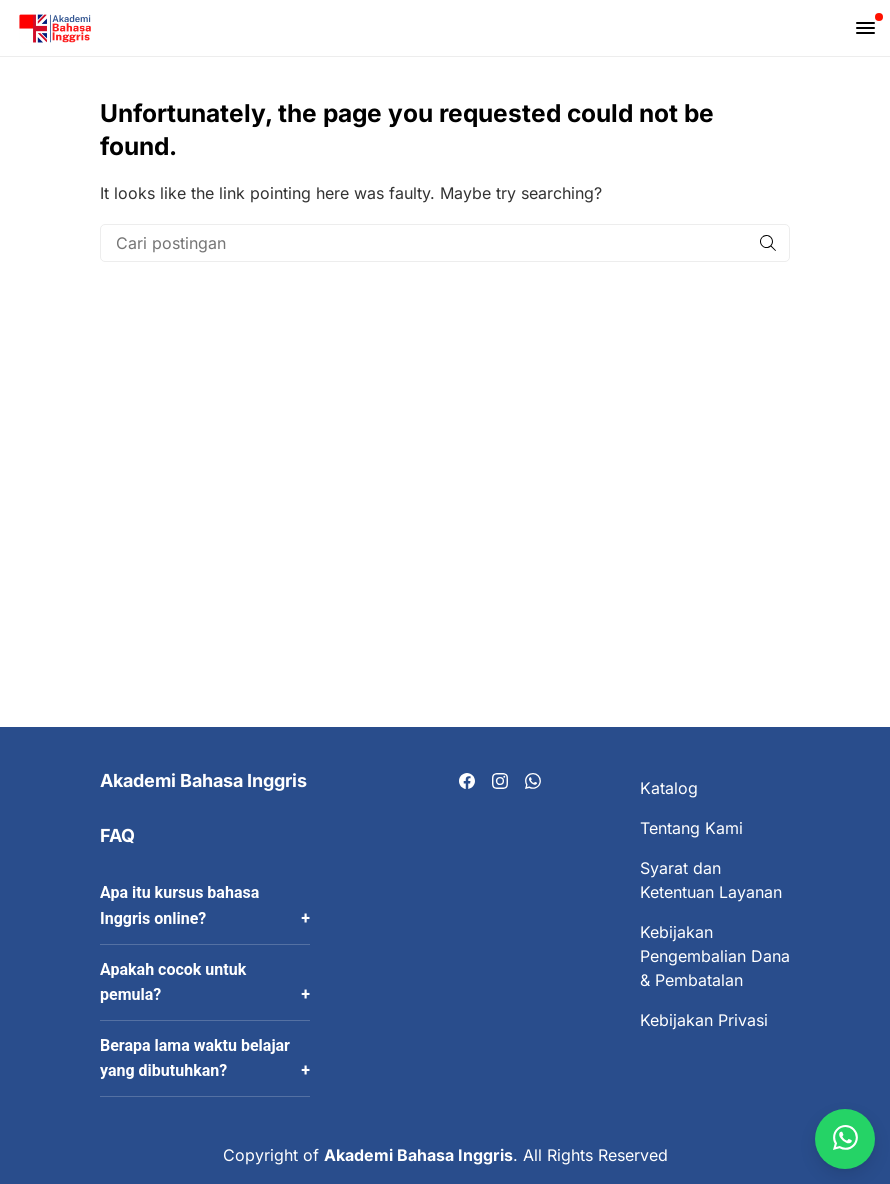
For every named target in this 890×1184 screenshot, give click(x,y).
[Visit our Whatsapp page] (533, 782)
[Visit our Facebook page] (467, 782)
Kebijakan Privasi (704, 1020)
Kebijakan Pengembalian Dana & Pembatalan (715, 956)
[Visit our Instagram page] (500, 782)
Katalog (669, 788)
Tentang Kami (691, 828)
